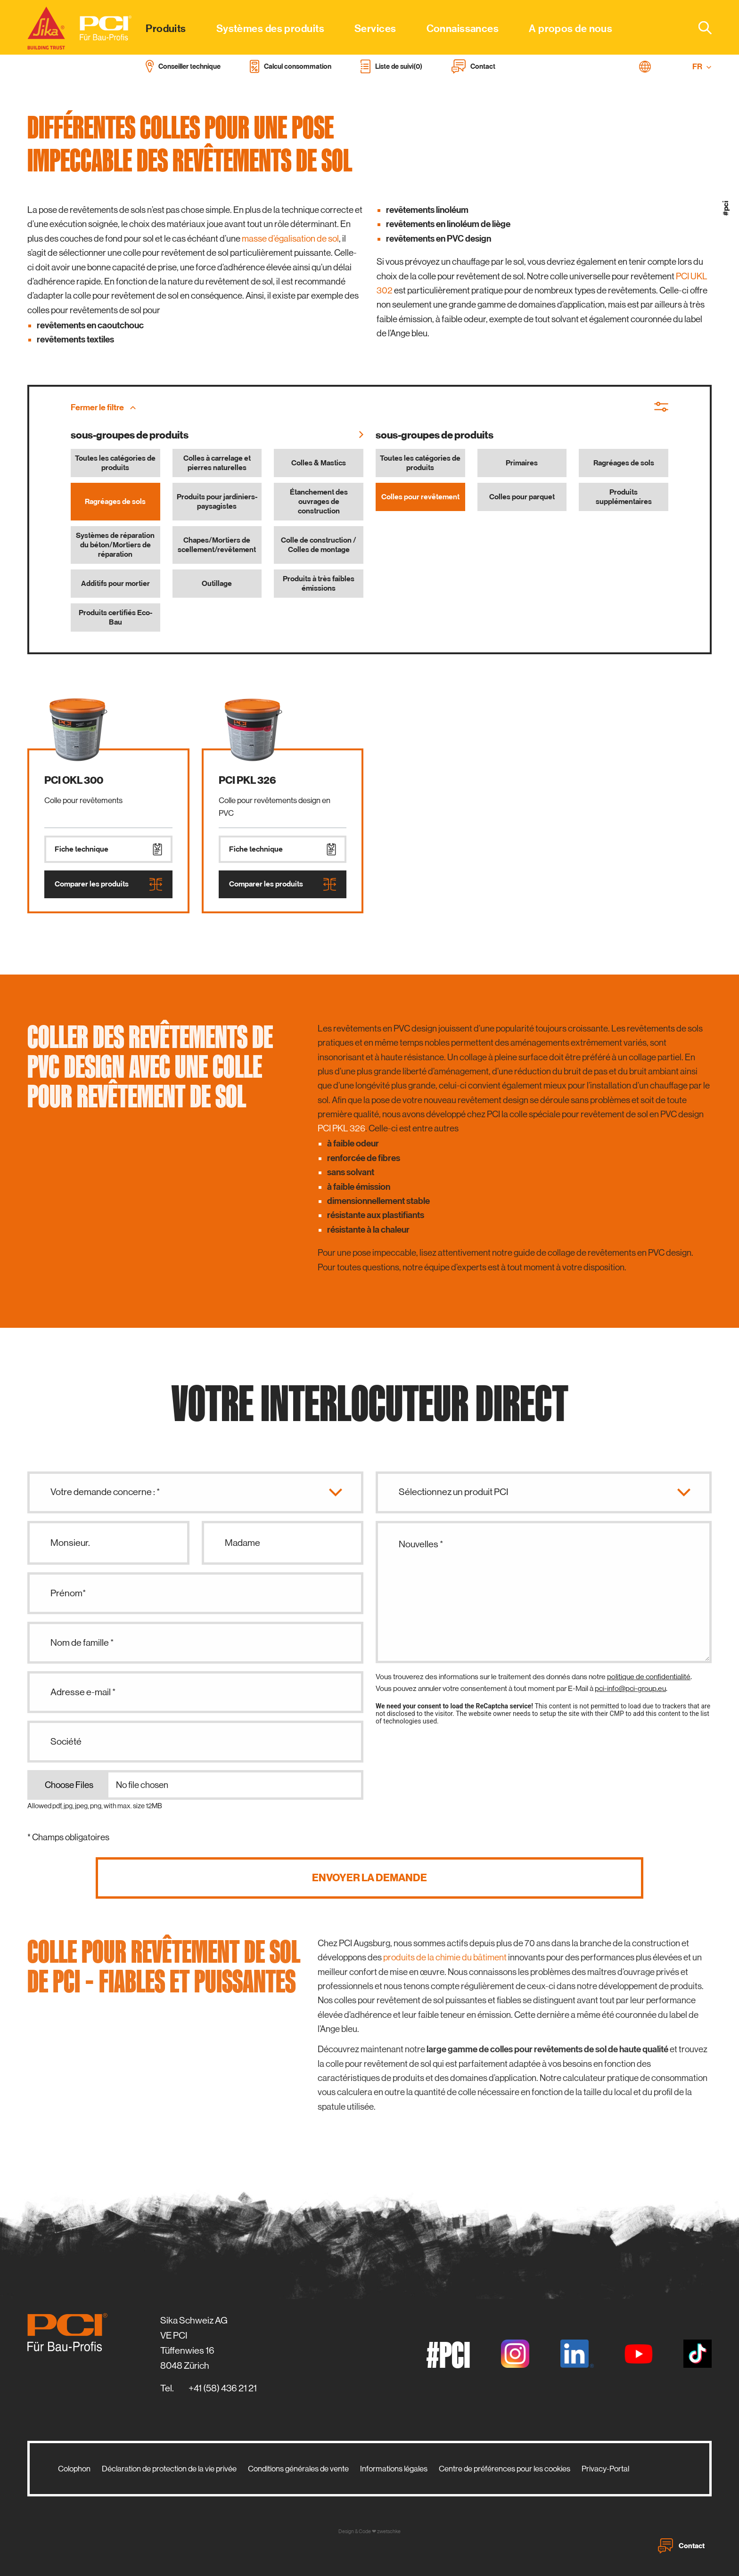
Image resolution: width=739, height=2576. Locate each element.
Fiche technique (108, 849)
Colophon (74, 2468)
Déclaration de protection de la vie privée (169, 2468)
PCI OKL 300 (73, 780)
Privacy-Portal (605, 2468)
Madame (242, 1542)
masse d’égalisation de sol (290, 239)
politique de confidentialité (648, 1676)
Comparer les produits (108, 884)
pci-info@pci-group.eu (630, 1688)
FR (702, 67)
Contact (681, 2545)
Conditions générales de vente (298, 2468)
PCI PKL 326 (247, 780)
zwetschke (389, 2531)
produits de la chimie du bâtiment (445, 1957)
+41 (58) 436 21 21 (223, 2388)
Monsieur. (70, 1542)
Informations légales (393, 2468)
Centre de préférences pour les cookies (504, 2468)
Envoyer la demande (369, 1877)
